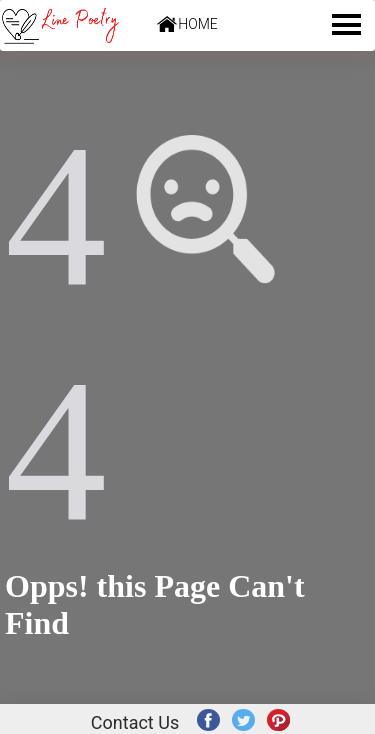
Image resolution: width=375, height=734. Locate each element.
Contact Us (135, 722)
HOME (197, 24)
